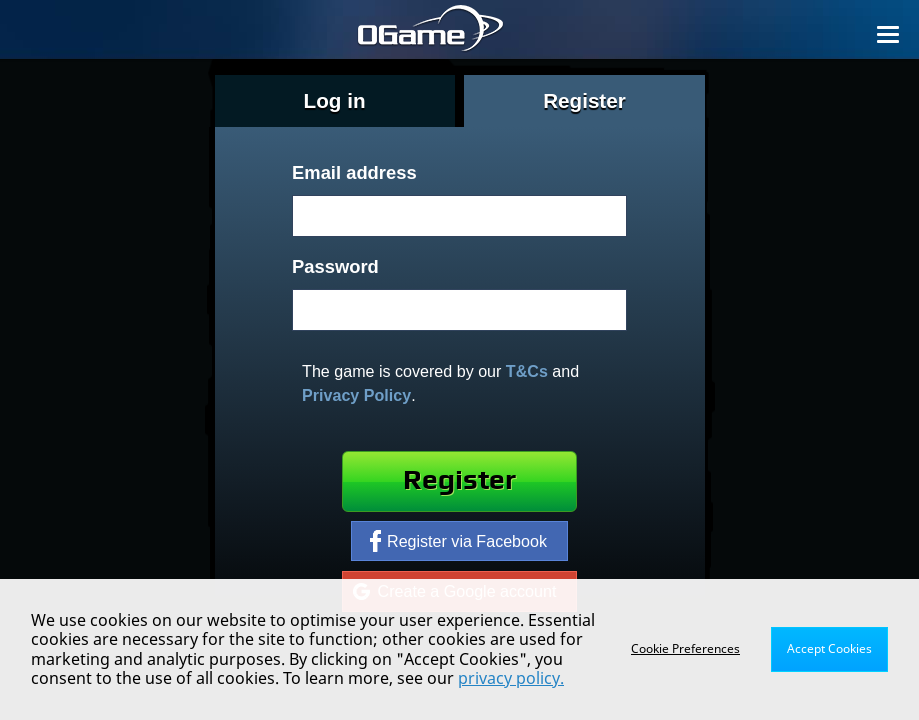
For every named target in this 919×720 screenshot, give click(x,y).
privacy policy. (511, 678)
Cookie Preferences (685, 648)
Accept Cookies (829, 648)
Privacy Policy (356, 395)
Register (459, 481)
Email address (354, 172)
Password (335, 266)
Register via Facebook (458, 541)
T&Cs (527, 371)
